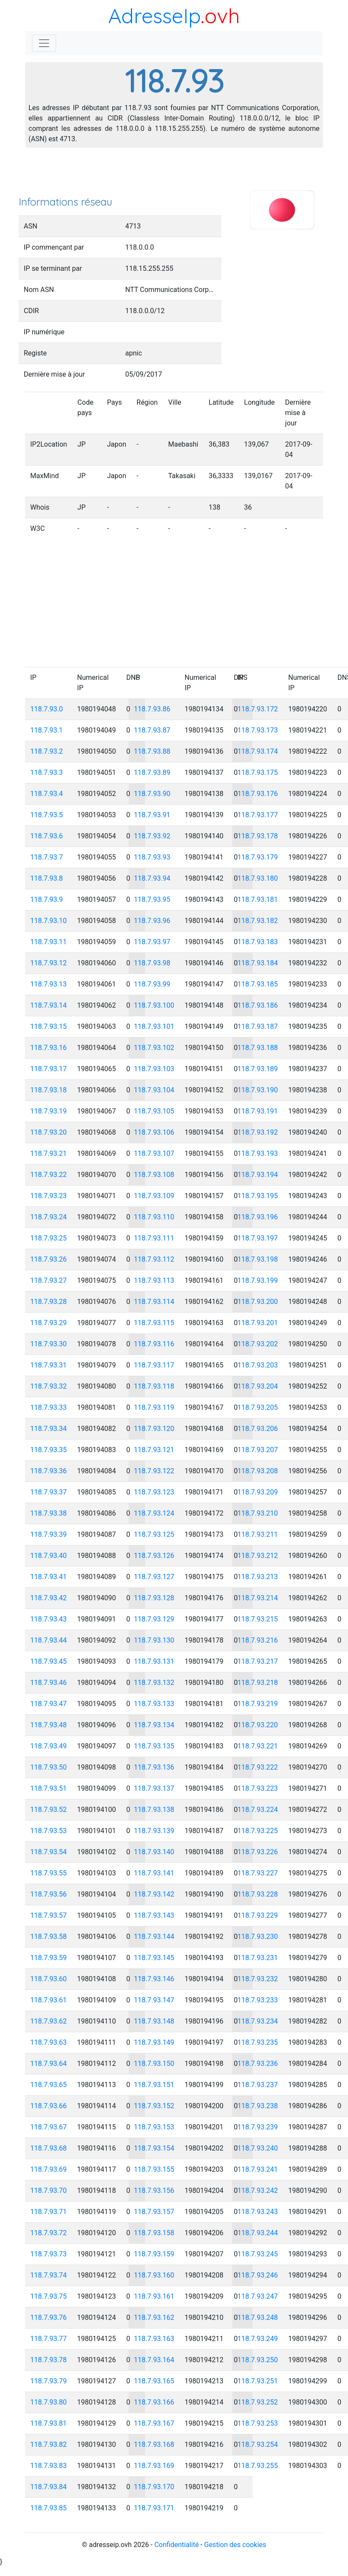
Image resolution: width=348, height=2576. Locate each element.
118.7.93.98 (152, 963)
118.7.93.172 (257, 709)
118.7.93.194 (257, 1175)
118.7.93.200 (257, 1302)
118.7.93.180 (257, 878)
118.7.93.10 (48, 921)
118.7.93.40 (48, 1555)
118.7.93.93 (152, 857)
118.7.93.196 (257, 1217)
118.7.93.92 (152, 836)
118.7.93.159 (154, 2254)
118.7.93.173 (257, 730)
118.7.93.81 (48, 2423)
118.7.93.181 (257, 899)
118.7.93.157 (154, 2212)
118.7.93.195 (257, 1196)
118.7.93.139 (154, 1831)
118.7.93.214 (257, 1598)
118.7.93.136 (154, 1767)
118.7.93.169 (154, 2466)
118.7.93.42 (48, 1598)
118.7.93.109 (154, 1196)
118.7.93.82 (48, 2444)
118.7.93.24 (48, 1217)
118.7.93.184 (257, 963)
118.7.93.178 (257, 836)
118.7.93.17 (48, 1069)
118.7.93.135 (154, 1746)
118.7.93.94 (152, 878)
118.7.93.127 (154, 1577)
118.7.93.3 (46, 772)
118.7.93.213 (257, 1577)
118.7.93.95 (152, 899)
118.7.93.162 (154, 2317)
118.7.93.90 (152, 794)
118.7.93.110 (154, 1217)
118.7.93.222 (257, 1767)
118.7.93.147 (154, 2000)
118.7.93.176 (257, 794)
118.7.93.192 (257, 1132)
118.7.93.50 (48, 1767)
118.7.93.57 (48, 1915)
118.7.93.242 (257, 2190)
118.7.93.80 (48, 2402)
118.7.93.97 (152, 942)
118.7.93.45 (48, 1661)
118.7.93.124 (154, 1513)
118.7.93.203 (257, 1365)
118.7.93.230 (257, 1936)
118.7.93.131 (154, 1661)
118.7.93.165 (154, 2381)
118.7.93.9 (46, 899)
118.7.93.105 (154, 1111)
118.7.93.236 (257, 2063)
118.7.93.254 (257, 2444)
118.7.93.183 (257, 942)
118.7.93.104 (154, 1090)
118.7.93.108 (154, 1175)
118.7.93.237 (257, 2085)
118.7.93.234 (257, 2021)
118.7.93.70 (48, 2190)
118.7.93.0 (46, 709)
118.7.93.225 (257, 1831)
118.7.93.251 (257, 2381)
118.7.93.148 (154, 2021)
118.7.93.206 (257, 1428)
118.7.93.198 (257, 1259)
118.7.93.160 (154, 2275)
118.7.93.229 (257, 1915)
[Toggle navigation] (44, 43)
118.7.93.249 (257, 2339)
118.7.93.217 (257, 1661)
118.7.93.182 (257, 921)
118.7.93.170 (154, 2487)
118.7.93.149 (154, 2042)
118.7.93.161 (154, 2296)
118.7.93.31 (48, 1365)
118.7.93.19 (48, 1111)
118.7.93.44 (48, 1640)
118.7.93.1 (46, 730)
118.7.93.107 (154, 1153)
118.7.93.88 (152, 751)
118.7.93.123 (154, 1492)
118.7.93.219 (257, 1704)
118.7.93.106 (154, 1132)
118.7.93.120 (154, 1428)
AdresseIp (154, 16)
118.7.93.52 (48, 1809)
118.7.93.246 (257, 2275)
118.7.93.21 (48, 1153)
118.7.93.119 (154, 1407)
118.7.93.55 (48, 1873)
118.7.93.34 (48, 1428)
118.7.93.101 (154, 1026)
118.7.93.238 (257, 2106)
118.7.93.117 (154, 1365)
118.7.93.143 (154, 1915)
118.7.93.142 (154, 1894)
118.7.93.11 (48, 942)
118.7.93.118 (154, 1386)
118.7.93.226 (257, 1852)
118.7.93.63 (48, 2042)
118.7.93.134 (154, 1725)
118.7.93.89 (152, 772)
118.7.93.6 (46, 836)
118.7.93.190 (257, 1090)
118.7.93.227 (257, 1873)
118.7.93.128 (154, 1598)
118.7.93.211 (257, 1534)
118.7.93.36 (48, 1471)
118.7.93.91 (152, 815)
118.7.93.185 (257, 984)
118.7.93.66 (48, 2106)
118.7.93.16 (48, 1048)
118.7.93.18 (48, 1090)
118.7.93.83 (48, 2466)
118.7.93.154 (154, 2148)
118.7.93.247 (257, 2296)
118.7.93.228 (257, 1894)
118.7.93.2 (46, 751)
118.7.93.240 (257, 2148)
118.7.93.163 (154, 2339)
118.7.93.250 (257, 2360)
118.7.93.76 (48, 2317)
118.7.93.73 (48, 2254)
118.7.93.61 (48, 2000)
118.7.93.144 (154, 1936)
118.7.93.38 (48, 1513)
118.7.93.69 (48, 2169)
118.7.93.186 (257, 1005)
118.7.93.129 (154, 1619)
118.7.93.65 (48, 2085)
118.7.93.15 (48, 1026)
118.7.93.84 (48, 2487)
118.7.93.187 (257, 1026)
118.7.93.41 (48, 1577)
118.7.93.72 (48, 2233)
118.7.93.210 (257, 1513)
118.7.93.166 (154, 2402)
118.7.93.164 (154, 2360)
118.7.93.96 (152, 921)
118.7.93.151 (154, 2085)
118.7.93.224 (257, 1809)
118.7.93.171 (154, 2508)
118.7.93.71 (48, 2212)
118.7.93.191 (257, 1111)
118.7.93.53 (48, 1831)
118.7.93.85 (48, 2508)
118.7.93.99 (152, 984)
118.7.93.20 (48, 1132)
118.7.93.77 (48, 2339)
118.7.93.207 (257, 1450)
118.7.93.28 (48, 1302)
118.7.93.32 (48, 1386)
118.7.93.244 (257, 2233)
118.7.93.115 (154, 1323)
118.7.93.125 (154, 1534)
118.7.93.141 (154, 1873)
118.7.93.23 (48, 1196)
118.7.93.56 (48, 1894)
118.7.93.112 (154, 1259)
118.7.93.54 (48, 1852)
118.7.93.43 (48, 1619)
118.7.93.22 (48, 1175)
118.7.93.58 (48, 1936)
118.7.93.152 (154, 2106)
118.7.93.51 (48, 1788)
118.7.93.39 (48, 1534)
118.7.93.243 (257, 2212)
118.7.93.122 (154, 1471)
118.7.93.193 (257, 1153)
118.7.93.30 (48, 1344)
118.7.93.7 (46, 857)
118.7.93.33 (48, 1407)
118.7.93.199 (257, 1280)
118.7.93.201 (257, 1323)
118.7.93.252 (257, 2402)
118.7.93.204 (257, 1386)
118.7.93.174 (257, 751)
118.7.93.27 (48, 1280)
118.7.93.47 (48, 1704)
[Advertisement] (174, 174)
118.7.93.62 (48, 2021)
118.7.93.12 (48, 963)
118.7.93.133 (154, 1704)
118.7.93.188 (257, 1048)
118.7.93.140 (154, 1852)
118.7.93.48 (48, 1725)
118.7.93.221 (257, 1746)
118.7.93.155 (154, 2169)
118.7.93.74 (48, 2275)
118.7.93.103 (154, 1069)
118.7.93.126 (154, 1555)
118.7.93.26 (48, 1259)
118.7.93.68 (48, 2148)
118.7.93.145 (154, 1958)
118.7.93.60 (48, 1979)
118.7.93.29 (48, 1323)
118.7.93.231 (257, 1958)
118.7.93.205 (257, 1407)
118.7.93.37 (48, 1492)
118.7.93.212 (257, 1555)
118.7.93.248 (257, 2317)
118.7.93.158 (154, 2233)
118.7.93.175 (257, 772)
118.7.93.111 (154, 1238)
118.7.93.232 (257, 1979)
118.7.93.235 (257, 2042)
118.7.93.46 (48, 1682)
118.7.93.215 (257, 1619)
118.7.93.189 (257, 1069)
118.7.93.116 (154, 1344)
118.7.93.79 (48, 2381)
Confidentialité (176, 2545)
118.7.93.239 (257, 2127)
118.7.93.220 (257, 1725)
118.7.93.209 (257, 1492)
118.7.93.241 (257, 2169)
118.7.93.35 (48, 1450)
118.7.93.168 (154, 2444)
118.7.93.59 (48, 1958)
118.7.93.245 (257, 2254)
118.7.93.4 (46, 794)
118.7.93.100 (154, 1005)
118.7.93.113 (154, 1280)
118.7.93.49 (48, 1746)
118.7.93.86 (152, 709)
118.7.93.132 (154, 1682)
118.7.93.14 (48, 1005)
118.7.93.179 (257, 857)
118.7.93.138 (154, 1809)
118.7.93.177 (257, 815)
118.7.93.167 (154, 2423)
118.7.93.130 (154, 1640)
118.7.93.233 (257, 2000)
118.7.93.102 (154, 1048)
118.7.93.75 (48, 2296)
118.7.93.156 (154, 2190)
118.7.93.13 (48, 984)
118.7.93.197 (257, 1238)
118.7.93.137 (154, 1788)
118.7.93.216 (257, 1640)
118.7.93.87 (152, 730)
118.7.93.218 (257, 1682)
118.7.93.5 (46, 815)
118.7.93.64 (48, 2063)
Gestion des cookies (235, 2545)
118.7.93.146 (154, 1979)
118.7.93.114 (154, 1302)
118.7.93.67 (48, 2127)
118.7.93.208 (257, 1471)
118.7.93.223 (257, 1788)
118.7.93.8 (46, 878)
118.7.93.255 (257, 2466)
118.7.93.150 (154, 2063)
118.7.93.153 (154, 2127)
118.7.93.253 (257, 2423)
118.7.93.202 (257, 1344)
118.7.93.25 (48, 1238)
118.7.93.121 (154, 1450)
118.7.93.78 (48, 2360)
